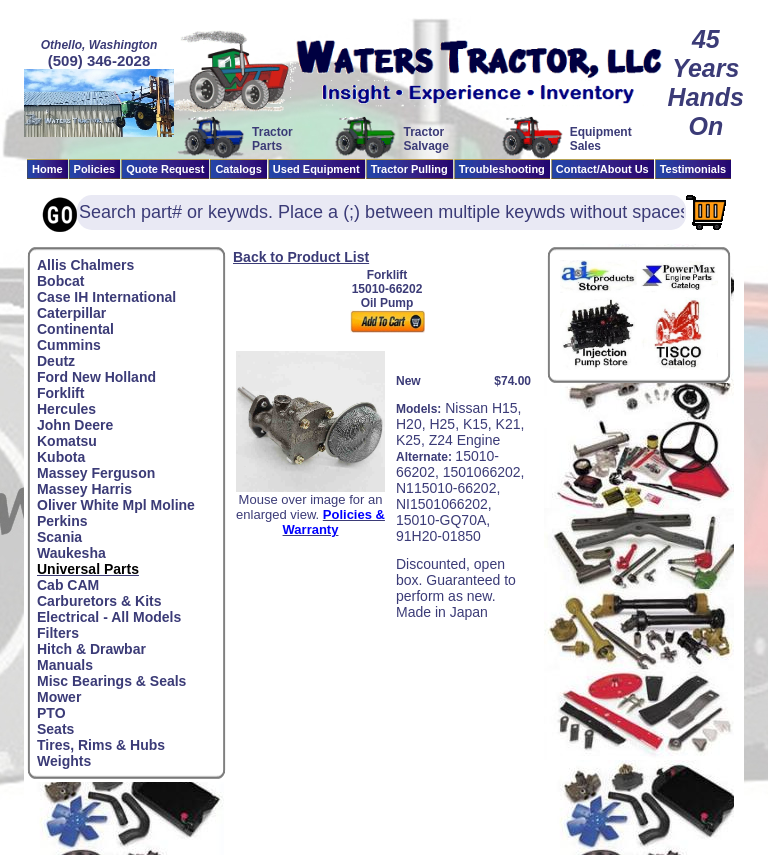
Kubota (61, 457)
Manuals (65, 665)
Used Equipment (316, 169)
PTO (51, 713)
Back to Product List (301, 257)
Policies (95, 169)
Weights (64, 761)
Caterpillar (71, 313)
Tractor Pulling (409, 169)
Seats (55, 729)
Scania (59, 537)
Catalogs (238, 169)
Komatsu (67, 441)
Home (47, 169)
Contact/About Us (602, 169)
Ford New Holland (96, 377)
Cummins (69, 345)
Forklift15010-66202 (387, 282)
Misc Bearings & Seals (111, 681)
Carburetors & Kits (99, 601)
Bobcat (60, 281)
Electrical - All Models (109, 617)
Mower (59, 697)
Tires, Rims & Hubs (101, 745)
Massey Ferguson (96, 473)
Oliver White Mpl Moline (116, 505)
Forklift (60, 393)
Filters (58, 633)
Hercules (66, 409)
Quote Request (165, 169)
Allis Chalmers (85, 265)
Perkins (62, 521)
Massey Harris (84, 489)
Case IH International (106, 297)
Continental (75, 329)
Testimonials (693, 169)
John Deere (75, 425)
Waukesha (71, 553)
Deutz (56, 361)
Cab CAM (68, 585)
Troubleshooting (502, 169)
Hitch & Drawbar (91, 649)
